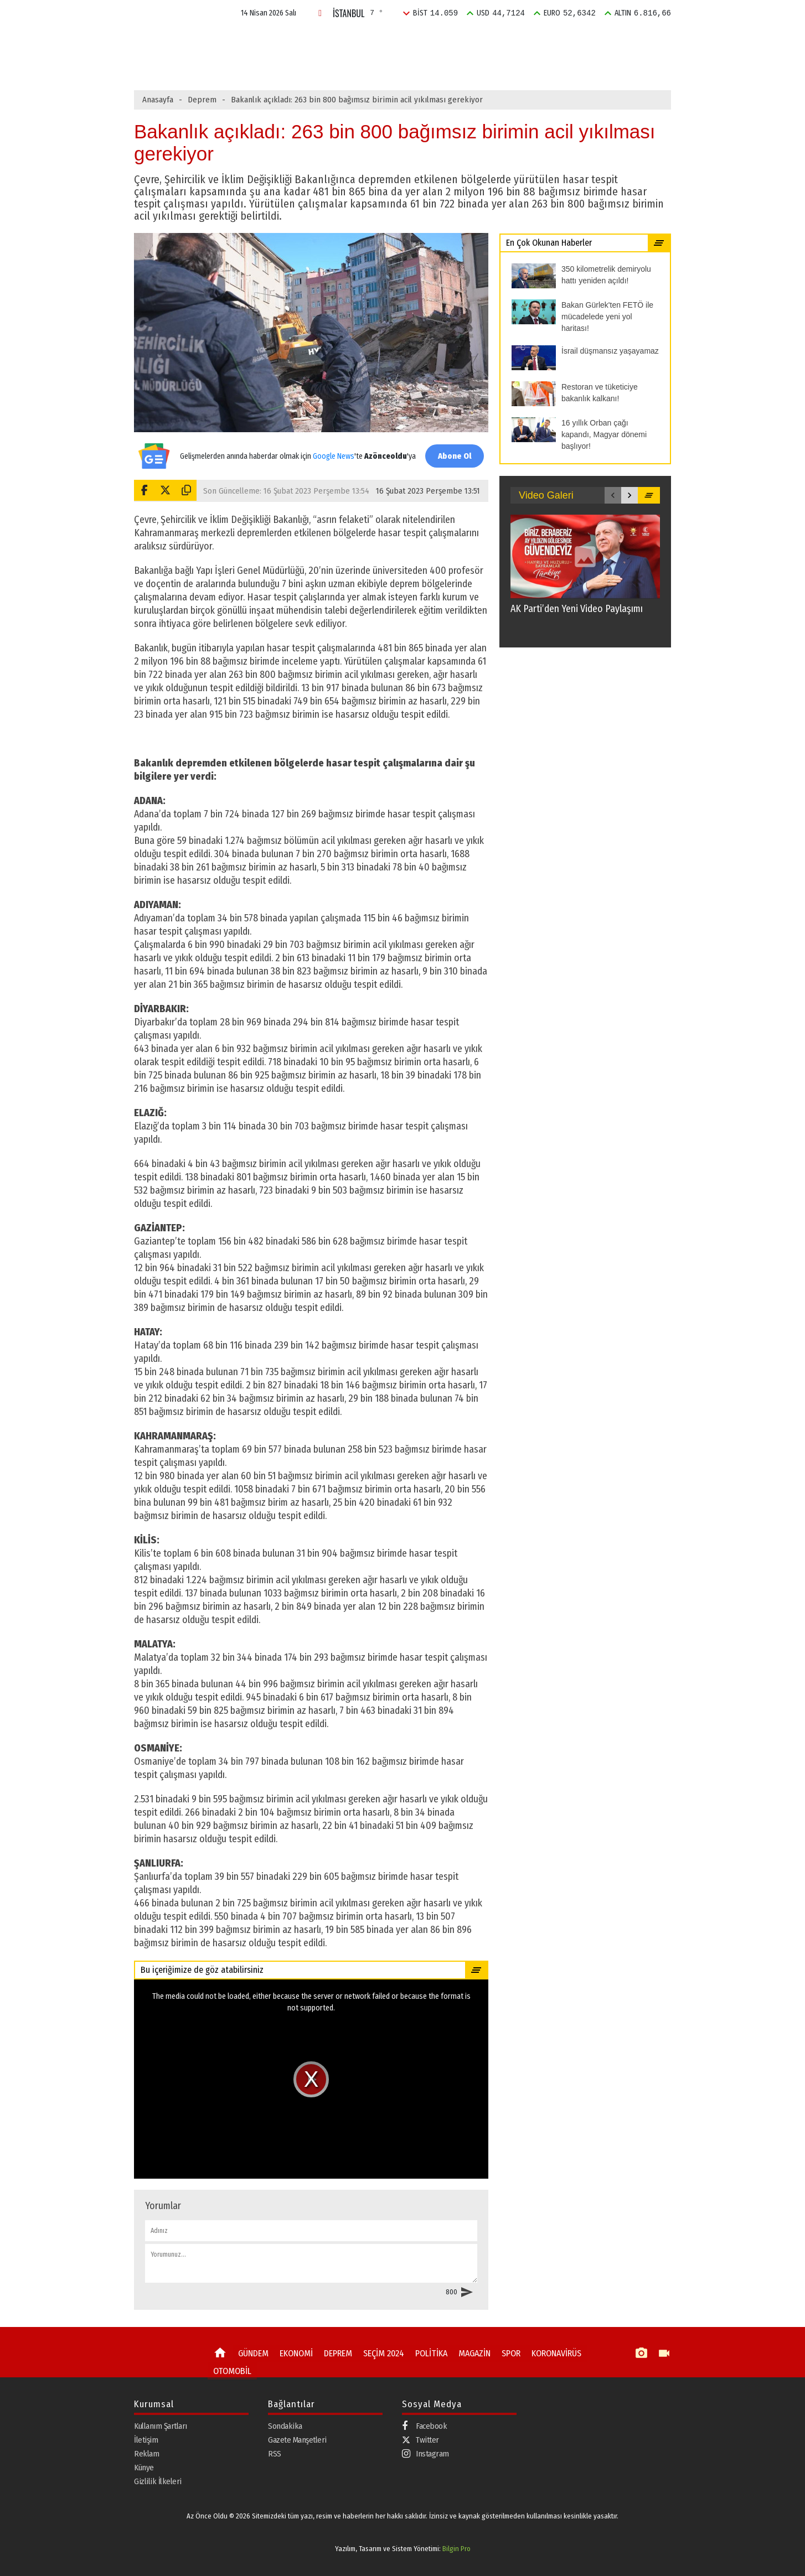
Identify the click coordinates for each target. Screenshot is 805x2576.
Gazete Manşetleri (297, 2439)
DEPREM (363, 40)
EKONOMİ (312, 40)
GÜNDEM (261, 40)
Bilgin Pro (456, 2548)
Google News (332, 450)
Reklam (146, 2453)
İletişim (146, 2439)
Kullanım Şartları (160, 2425)
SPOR (568, 40)
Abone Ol (452, 455)
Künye (144, 2467)
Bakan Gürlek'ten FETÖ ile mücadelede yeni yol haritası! (363, 65)
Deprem (202, 100)
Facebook (424, 2426)
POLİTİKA (473, 40)
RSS (274, 2453)
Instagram (425, 2453)
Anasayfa (157, 100)
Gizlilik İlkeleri (158, 2481)
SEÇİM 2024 (417, 40)
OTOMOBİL (230, 2369)
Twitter (420, 2439)
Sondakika (285, 2425)
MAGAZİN (524, 40)
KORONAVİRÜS (548, 2353)
